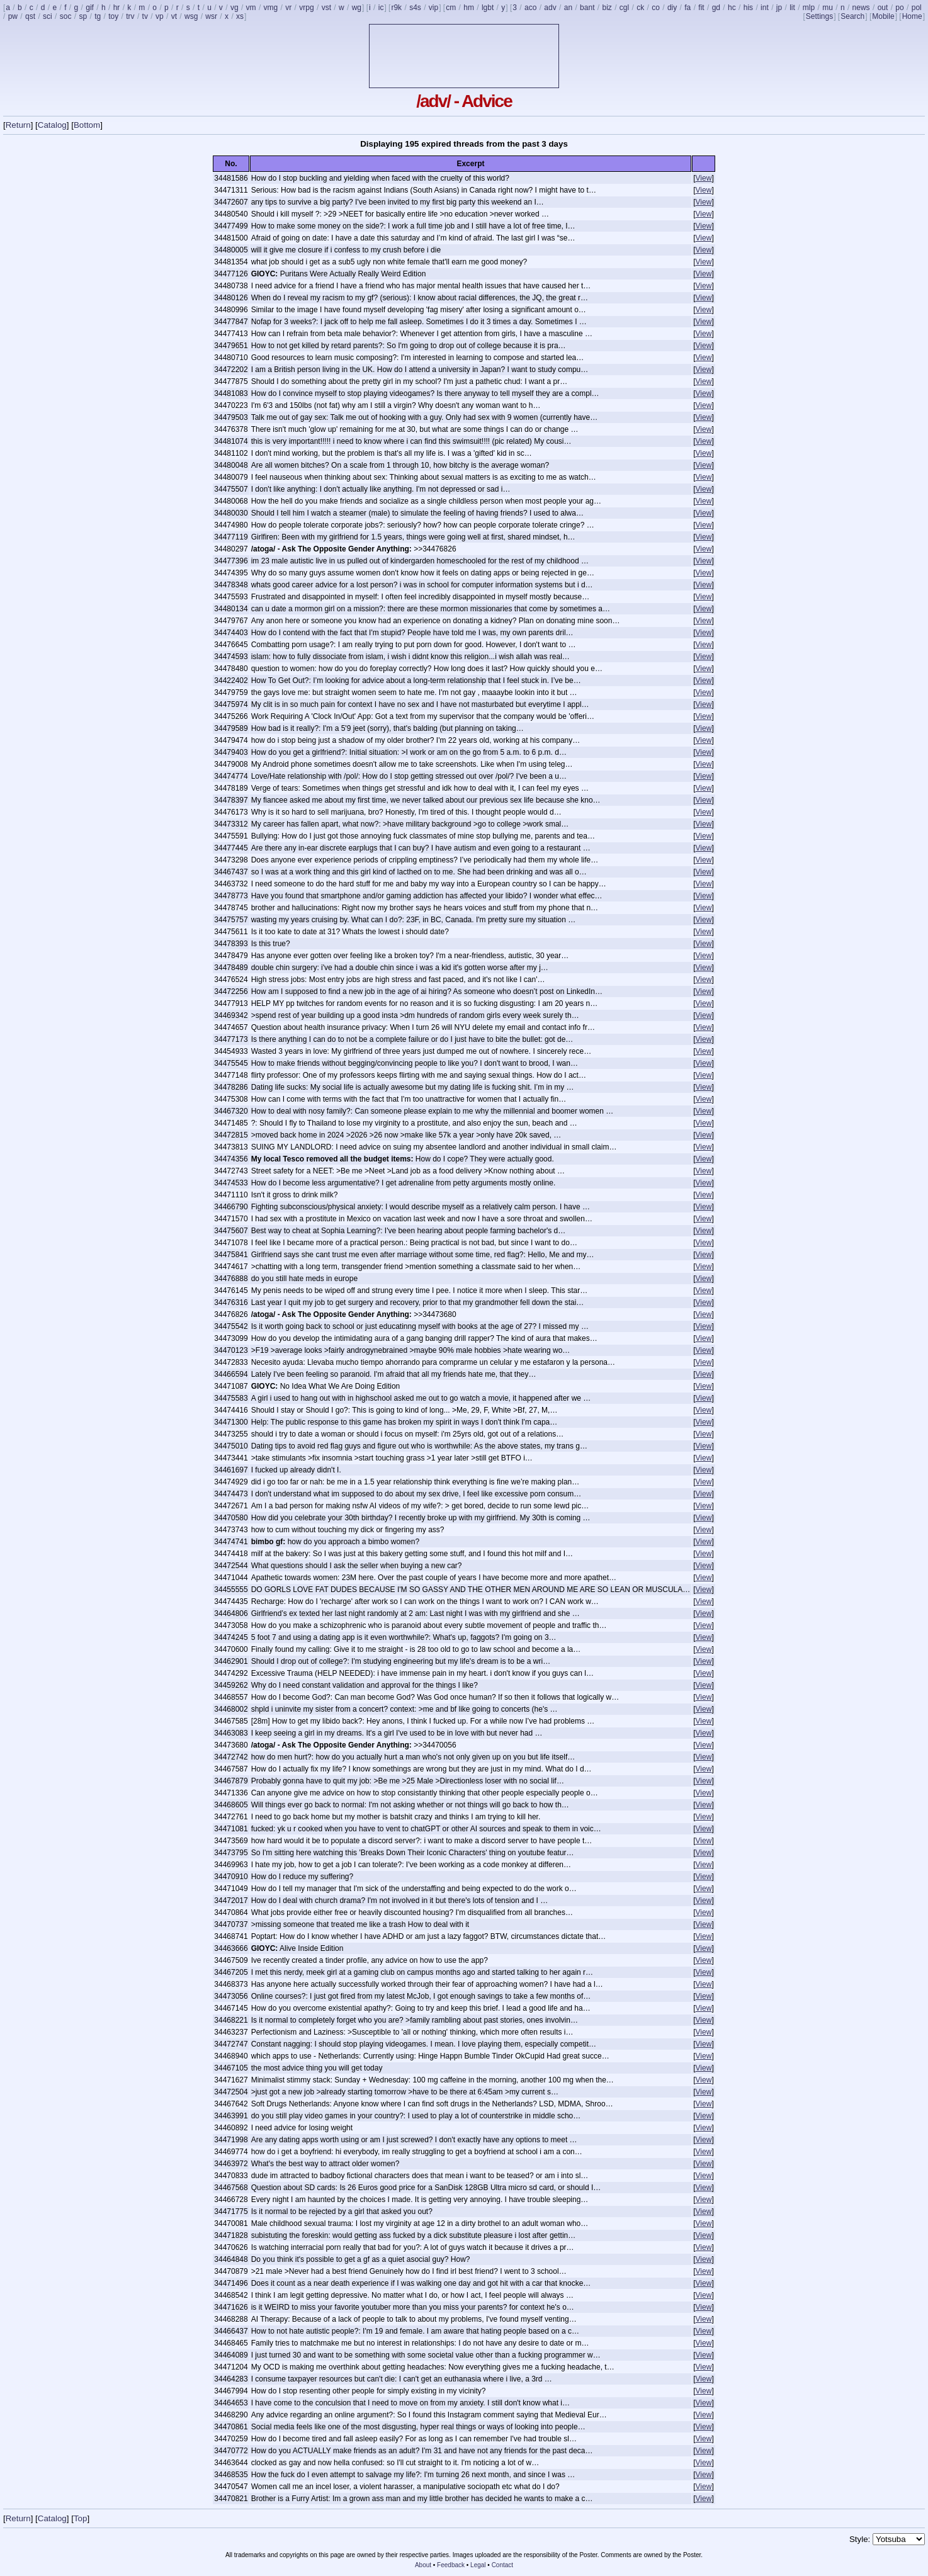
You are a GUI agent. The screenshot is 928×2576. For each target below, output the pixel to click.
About (423, 2565)
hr (116, 7)
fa (687, 7)
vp (160, 16)
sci (47, 16)
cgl (624, 7)
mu (827, 7)
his (748, 7)
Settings (819, 16)
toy (113, 16)
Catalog (52, 125)
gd (716, 7)
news (861, 7)
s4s (415, 7)
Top (81, 2518)
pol (917, 7)
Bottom (87, 125)
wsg (191, 16)
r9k (396, 7)
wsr (211, 16)
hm (468, 7)
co (656, 7)
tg (97, 16)
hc (732, 7)
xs (240, 16)
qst (30, 16)
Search (852, 16)
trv (130, 16)
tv (145, 16)
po (899, 7)
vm (251, 7)
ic (381, 7)
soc (66, 16)
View (704, 178)
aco (530, 7)
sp (83, 16)
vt (174, 16)
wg (356, 7)
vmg (271, 7)
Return (18, 125)
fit (701, 7)
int (765, 7)
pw (13, 16)
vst (326, 7)
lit (792, 7)
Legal (477, 2565)
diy (672, 7)
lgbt (488, 7)
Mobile (883, 16)
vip (433, 7)
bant (587, 7)
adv (550, 7)
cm (451, 7)
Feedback (451, 2565)
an (568, 7)
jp (779, 7)
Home (912, 16)
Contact (502, 2565)
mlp (809, 7)
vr (288, 7)
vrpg (306, 7)
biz (606, 7)
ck (640, 7)
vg (234, 7)
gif (90, 7)
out (883, 7)
